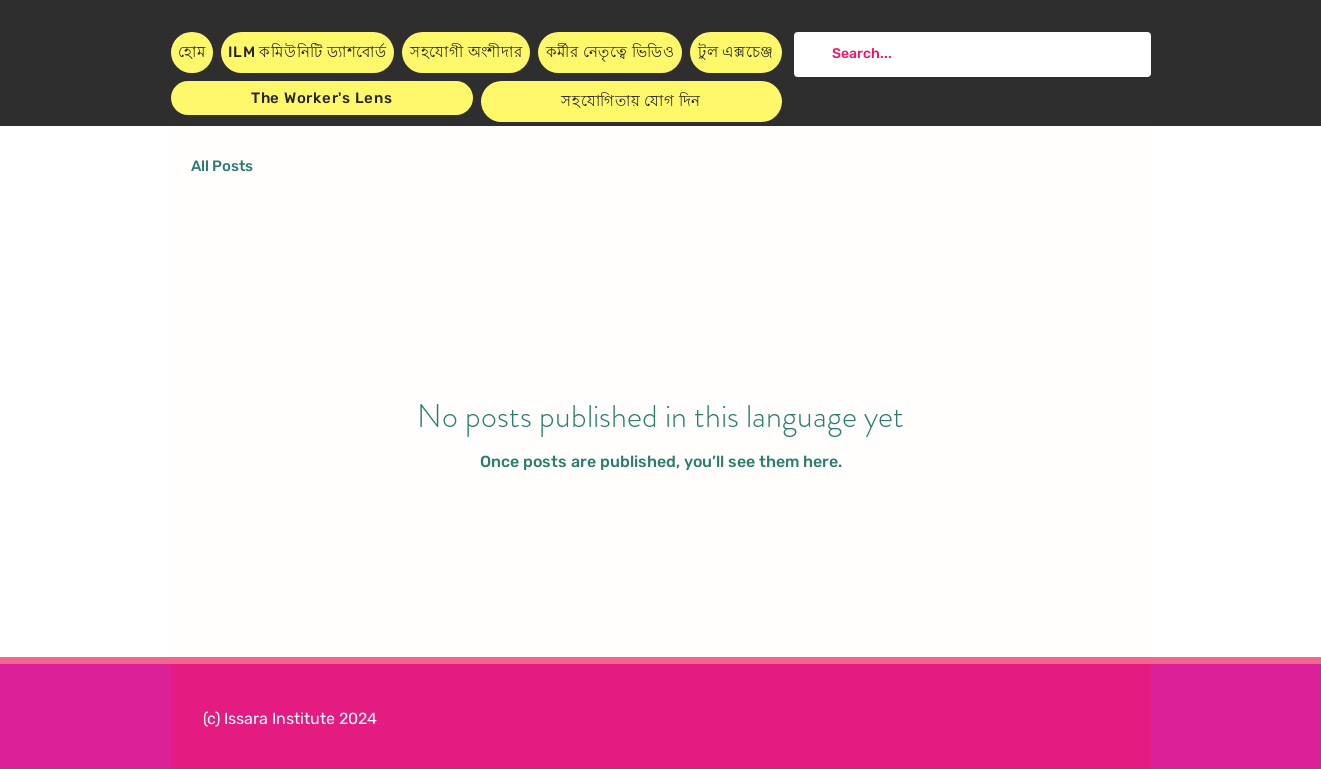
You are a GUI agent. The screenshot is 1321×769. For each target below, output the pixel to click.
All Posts (222, 166)
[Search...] (970, 54)
